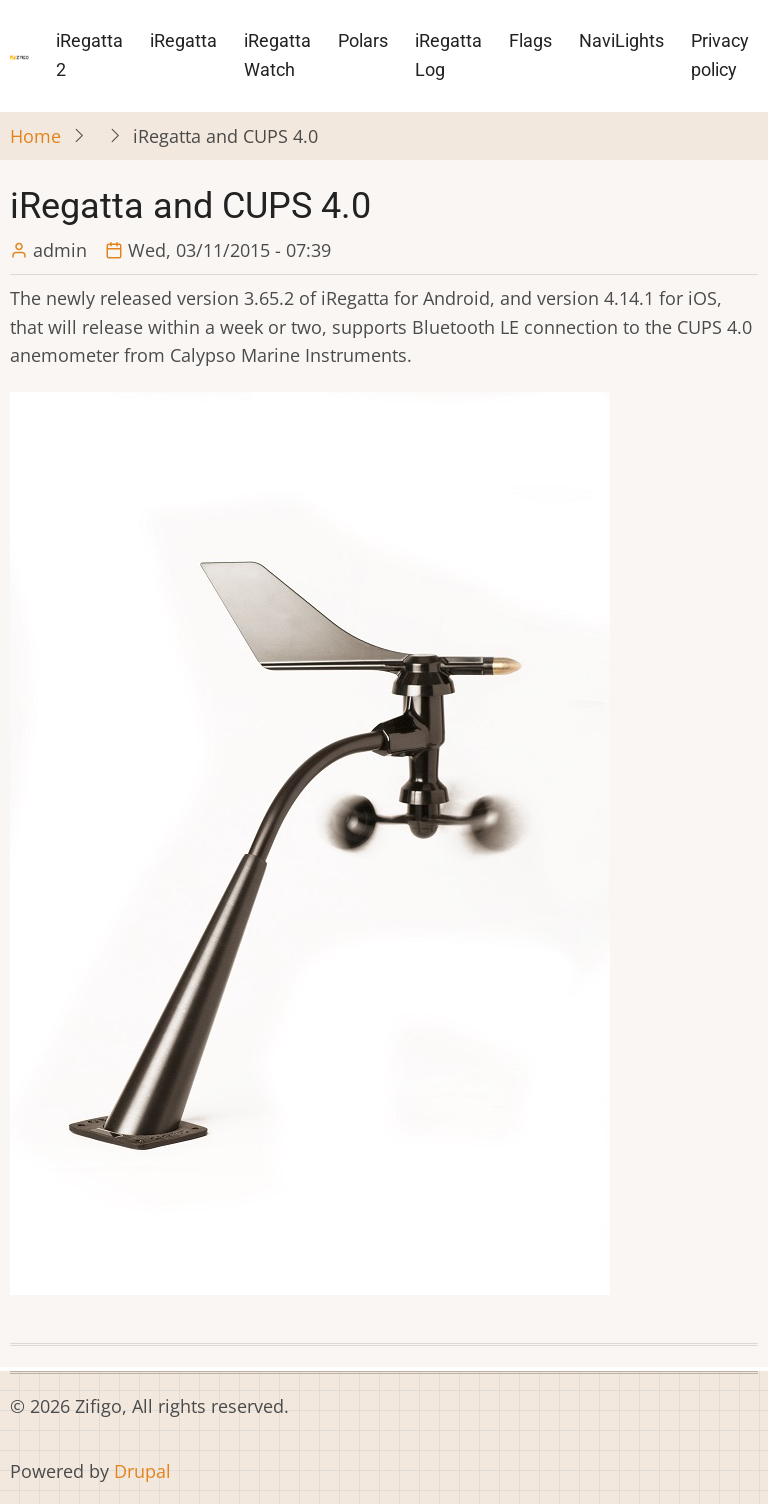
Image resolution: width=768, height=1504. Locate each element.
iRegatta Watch (277, 55)
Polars (363, 40)
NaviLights (621, 40)
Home (35, 136)
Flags (530, 40)
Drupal (142, 1471)
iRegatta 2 (89, 55)
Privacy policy (720, 55)
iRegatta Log (448, 55)
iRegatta (183, 40)
